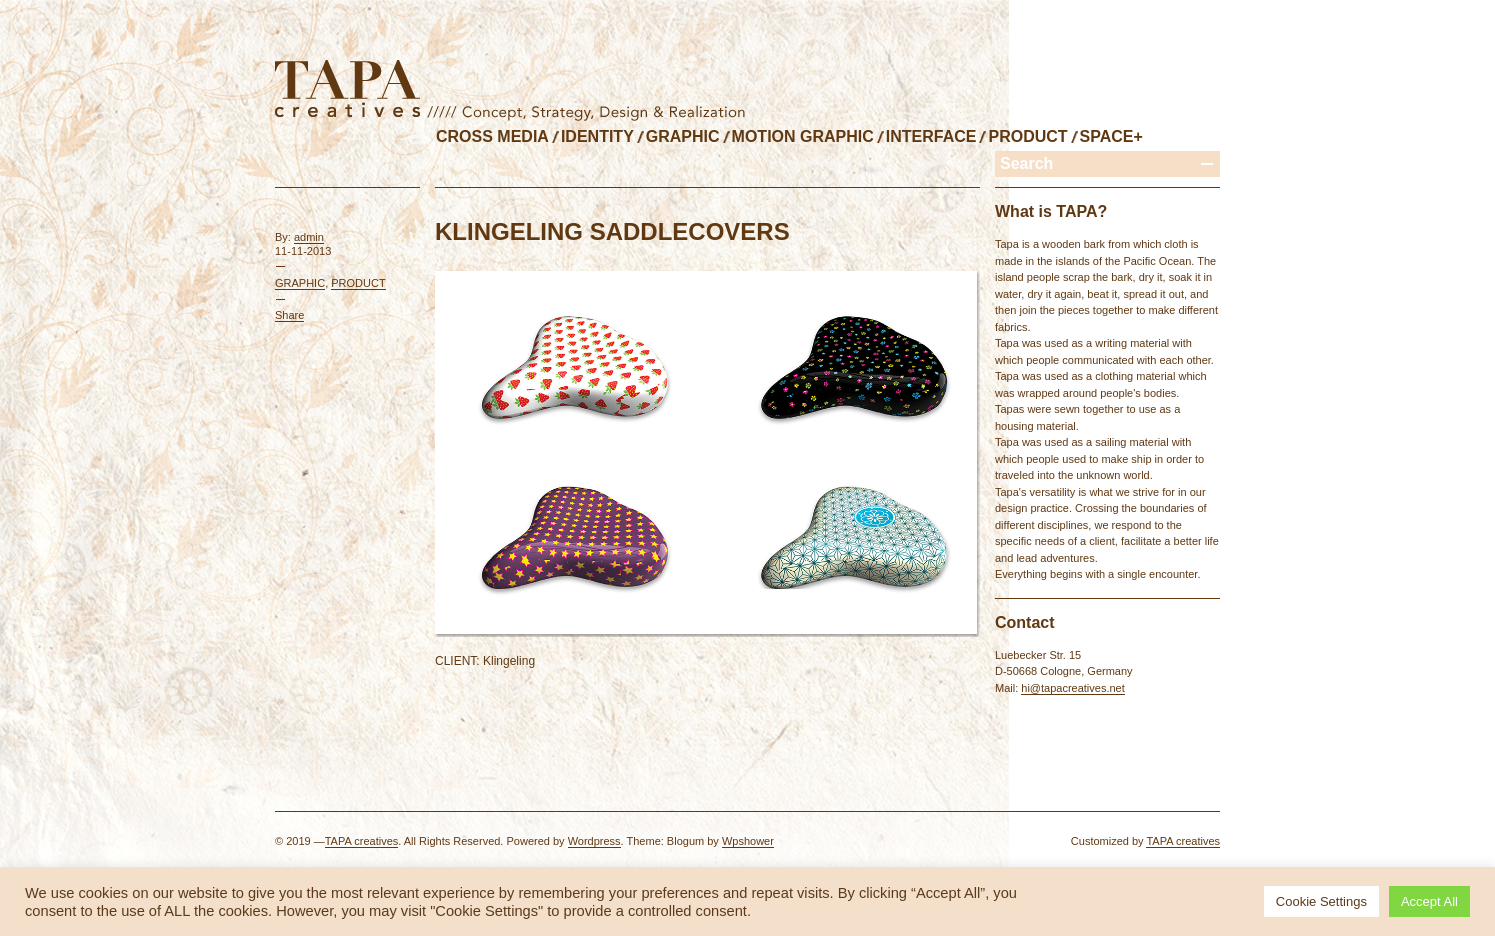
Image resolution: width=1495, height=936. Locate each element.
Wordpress (594, 841)
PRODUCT (1027, 136)
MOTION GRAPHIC (803, 136)
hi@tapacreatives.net (1073, 688)
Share (289, 315)
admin (309, 237)
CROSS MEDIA (492, 136)
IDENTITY (597, 136)
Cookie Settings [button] (1321, 901)
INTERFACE (931, 136)
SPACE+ (1111, 136)
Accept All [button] (1429, 901)
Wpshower (748, 841)
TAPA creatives (362, 841)
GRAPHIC (683, 136)
